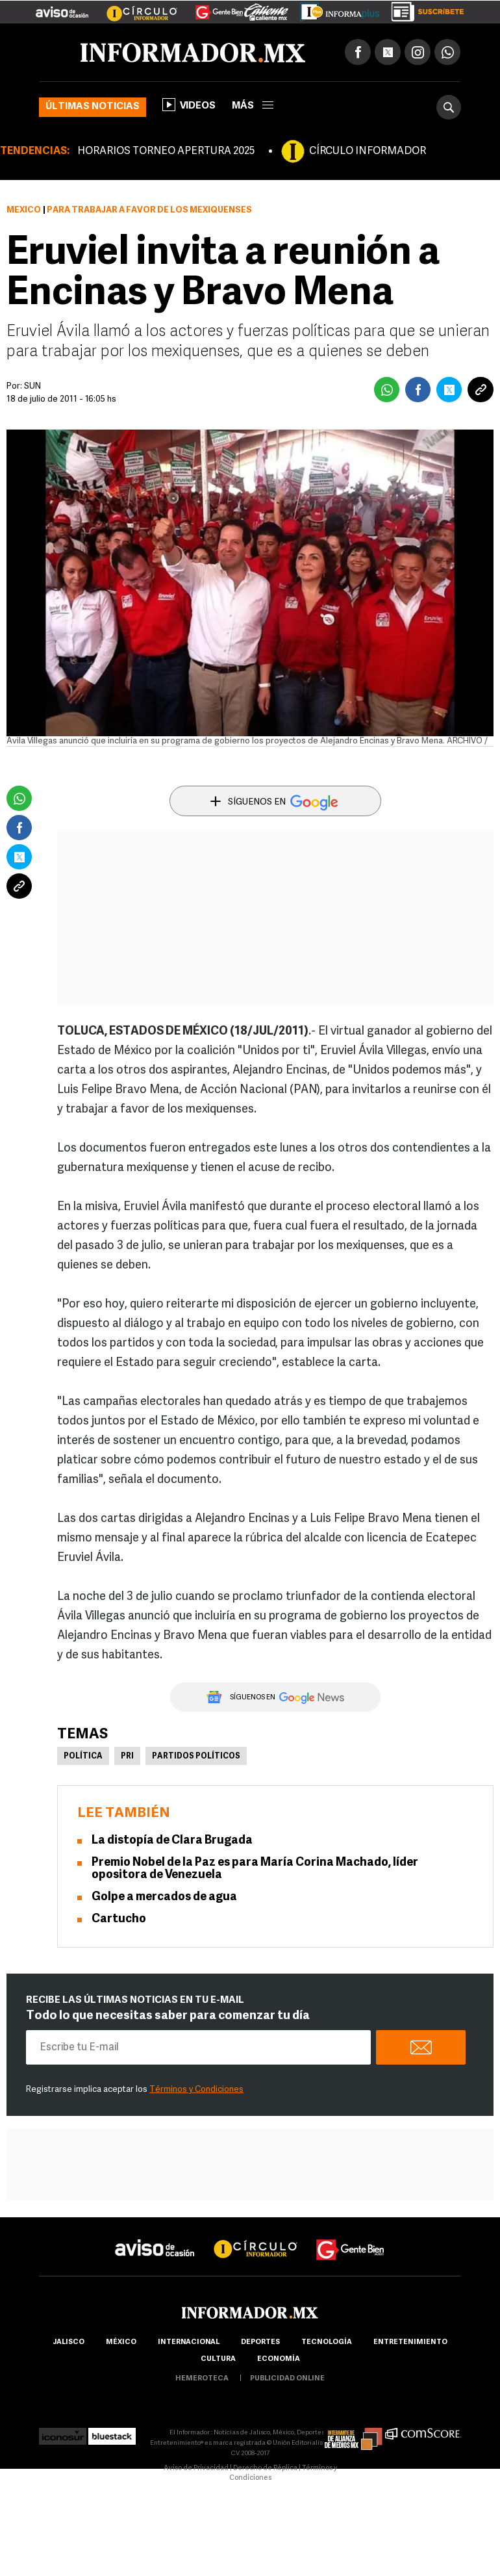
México (23, 210)
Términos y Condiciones (196, 2089)
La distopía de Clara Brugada (172, 1841)
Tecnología (326, 2342)
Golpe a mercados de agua (164, 1897)
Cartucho (119, 1919)
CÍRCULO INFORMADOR (367, 151)
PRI (127, 1756)
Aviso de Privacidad (196, 2468)
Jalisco (68, 2342)
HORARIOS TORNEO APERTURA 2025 (166, 151)
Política (83, 1756)
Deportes (260, 2342)
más (252, 106)
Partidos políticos (196, 1756)
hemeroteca (202, 2378)
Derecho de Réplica (265, 2468)
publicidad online (287, 2378)
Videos (189, 104)
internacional (188, 2342)
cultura (218, 2359)
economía (278, 2359)
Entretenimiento (410, 2342)
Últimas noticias (92, 107)
